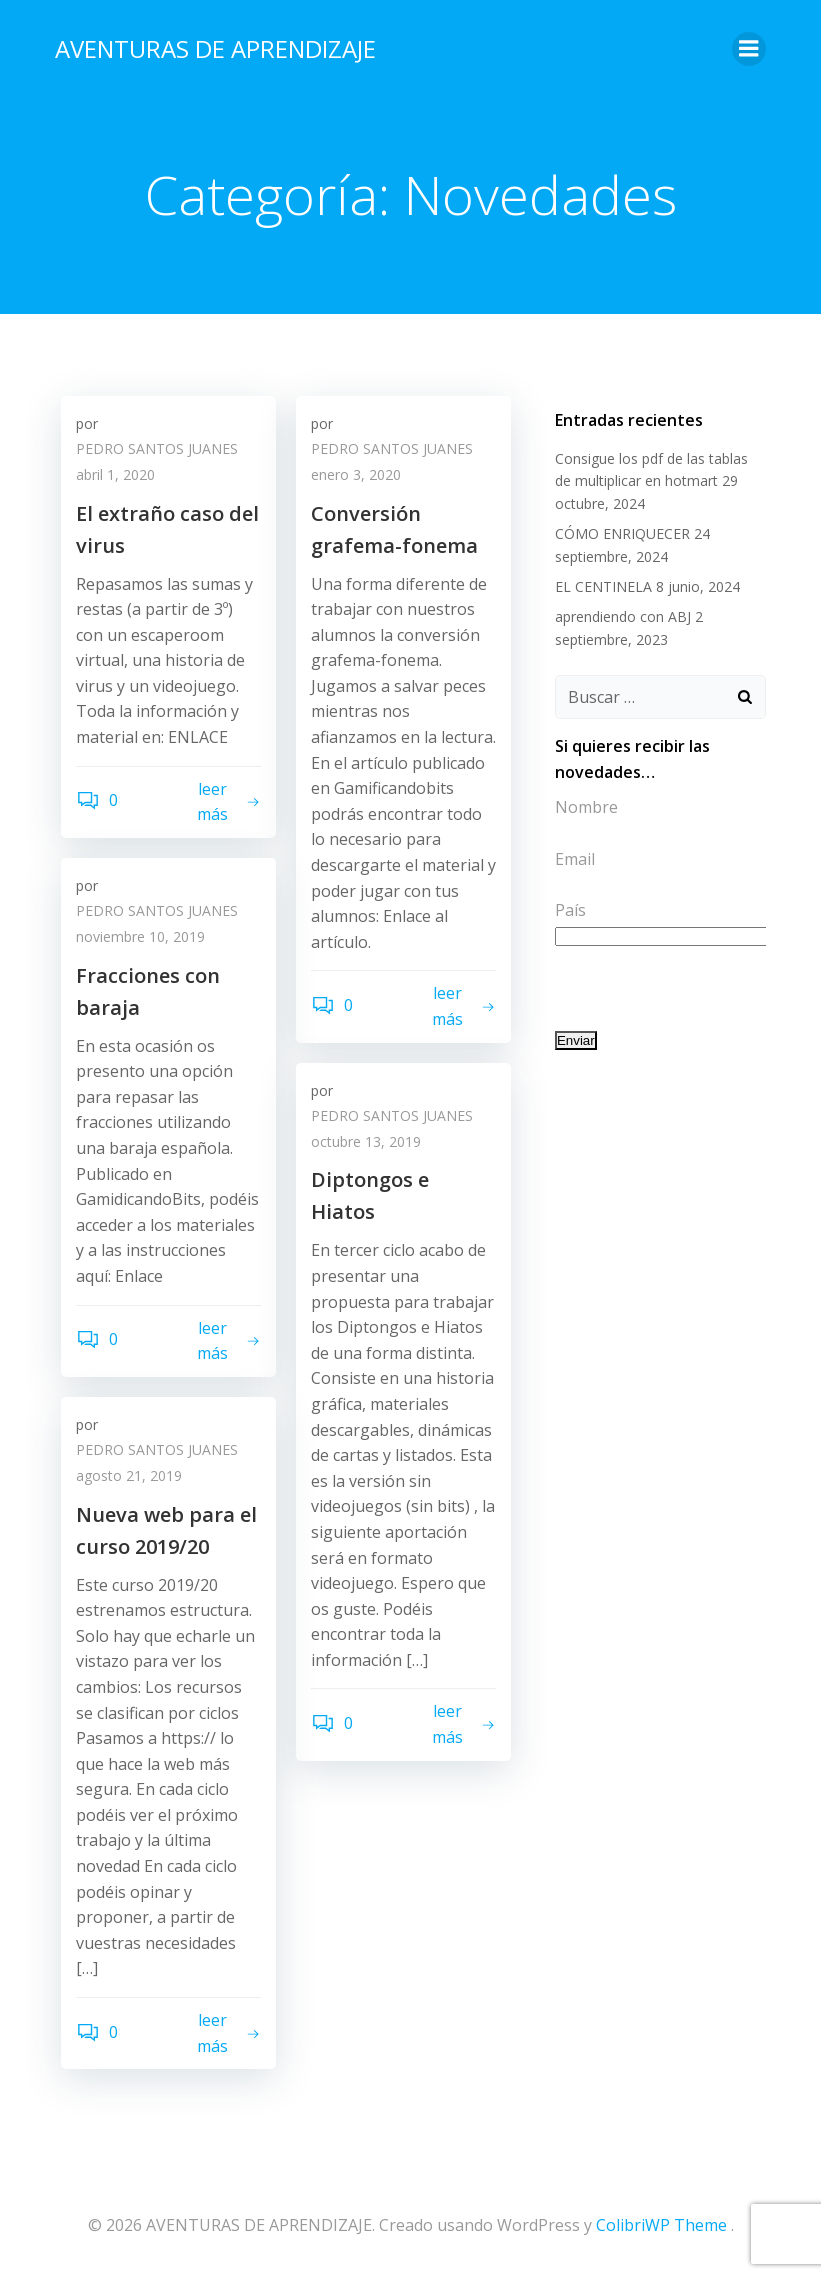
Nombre (582, 803)
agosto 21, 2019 (129, 1478)
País (566, 880)
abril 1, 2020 (115, 477)
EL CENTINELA (599, 582)
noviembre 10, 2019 (140, 939)
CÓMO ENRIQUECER (618, 529)
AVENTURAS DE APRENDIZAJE (211, 44)
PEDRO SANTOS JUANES (157, 452)
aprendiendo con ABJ (619, 612)
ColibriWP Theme (661, 2225)
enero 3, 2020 (356, 477)
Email (571, 854)
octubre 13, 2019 (366, 1144)
